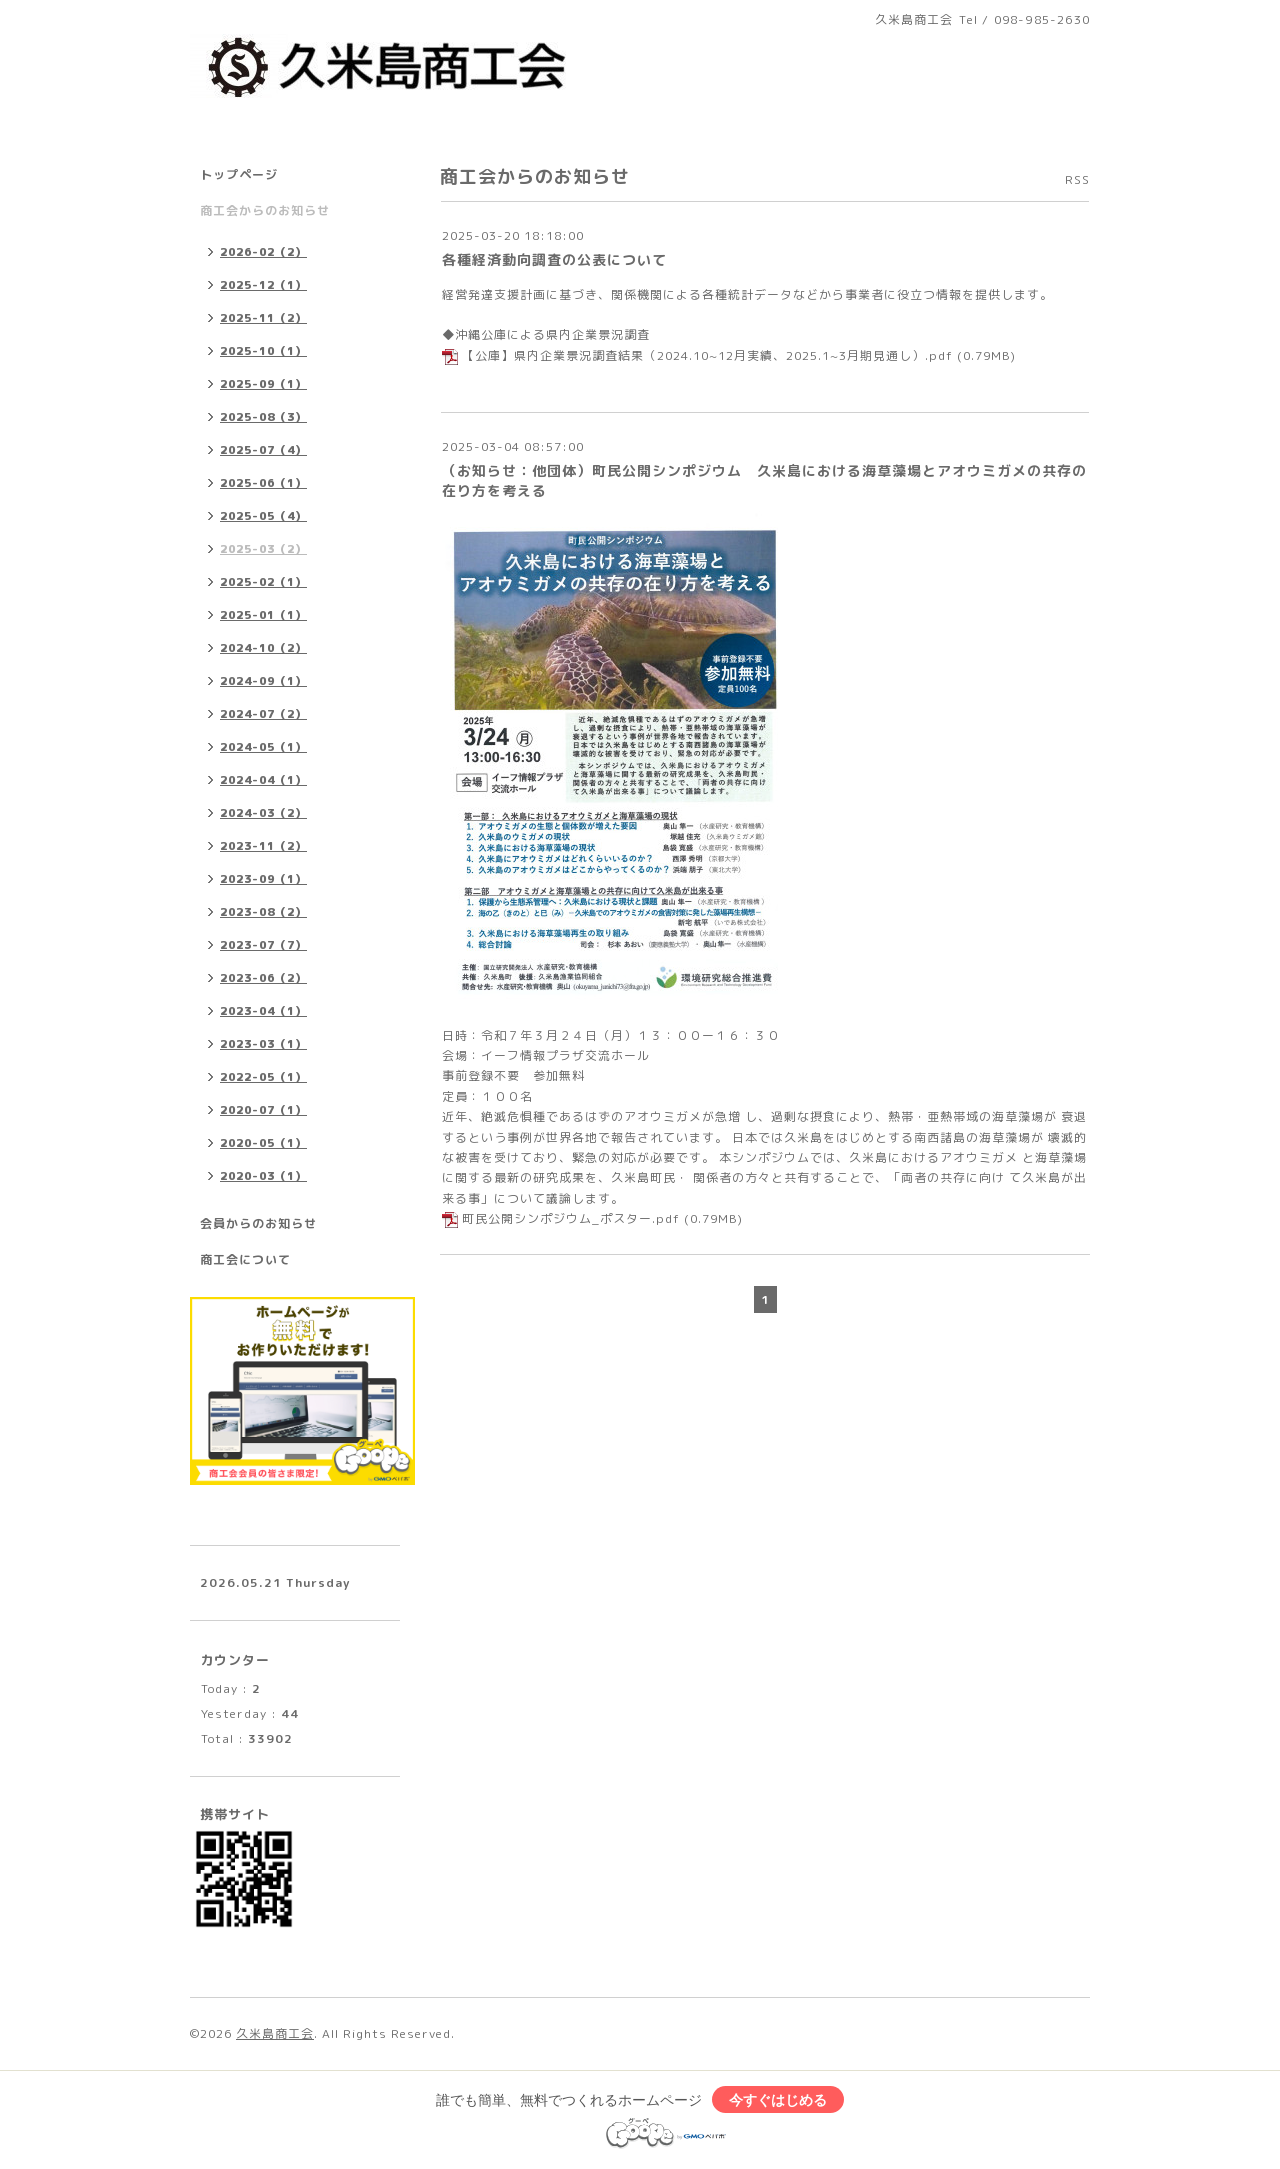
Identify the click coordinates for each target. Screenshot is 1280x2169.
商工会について (245, 1259)
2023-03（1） (263, 1044)
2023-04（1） (263, 1011)
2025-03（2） (263, 549)
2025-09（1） (263, 384)
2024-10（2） (263, 648)
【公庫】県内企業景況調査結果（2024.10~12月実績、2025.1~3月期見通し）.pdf (707, 355)
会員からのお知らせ (258, 1223)
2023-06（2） (263, 978)
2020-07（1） (263, 1110)
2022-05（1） (263, 1077)
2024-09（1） (263, 681)
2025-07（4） (263, 450)
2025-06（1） (263, 483)
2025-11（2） (263, 318)
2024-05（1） (263, 747)
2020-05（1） (263, 1143)
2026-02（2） (263, 252)
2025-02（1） (263, 582)
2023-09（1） (263, 879)
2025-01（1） (263, 615)
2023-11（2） (263, 846)
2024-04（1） (263, 780)
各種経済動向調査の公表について (554, 259)
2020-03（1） (263, 1176)
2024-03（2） (263, 813)
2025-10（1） (263, 351)
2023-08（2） (263, 912)
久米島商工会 (275, 2033)
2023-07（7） (263, 945)
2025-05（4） (263, 516)
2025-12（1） (263, 285)
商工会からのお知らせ (265, 210)
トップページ (239, 174)
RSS (1077, 179)
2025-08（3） (263, 417)
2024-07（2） (263, 714)
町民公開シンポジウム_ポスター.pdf (571, 1218)
